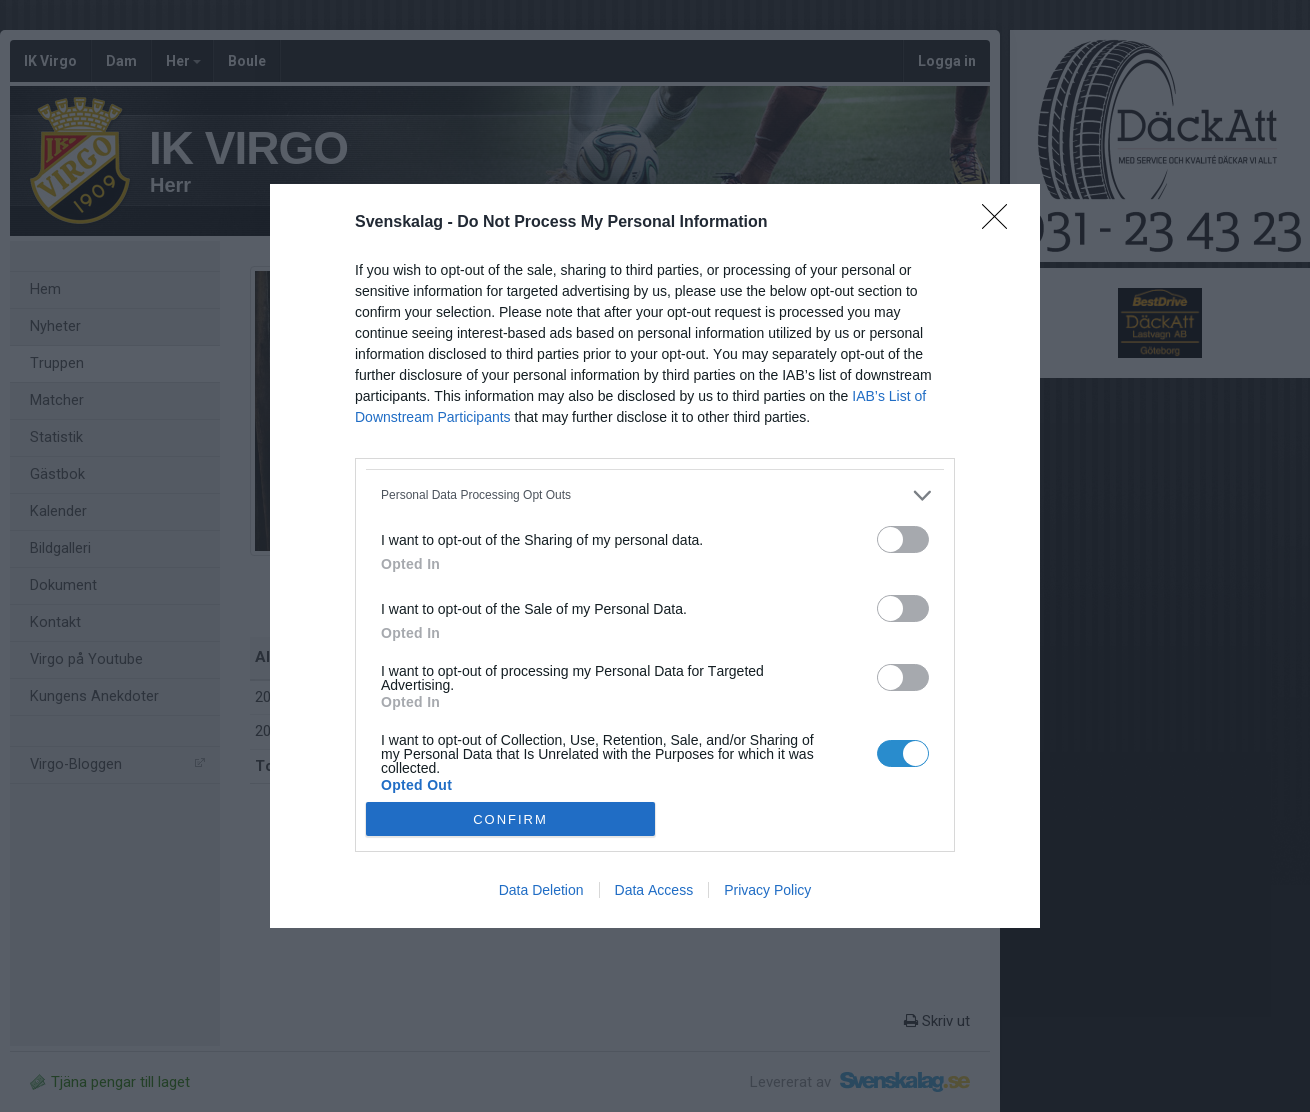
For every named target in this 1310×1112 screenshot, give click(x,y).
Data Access (654, 890)
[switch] (903, 539)
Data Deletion (541, 890)
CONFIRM (510, 818)
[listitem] (655, 495)
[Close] (1001, 223)
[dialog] (655, 556)
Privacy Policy (767, 890)
